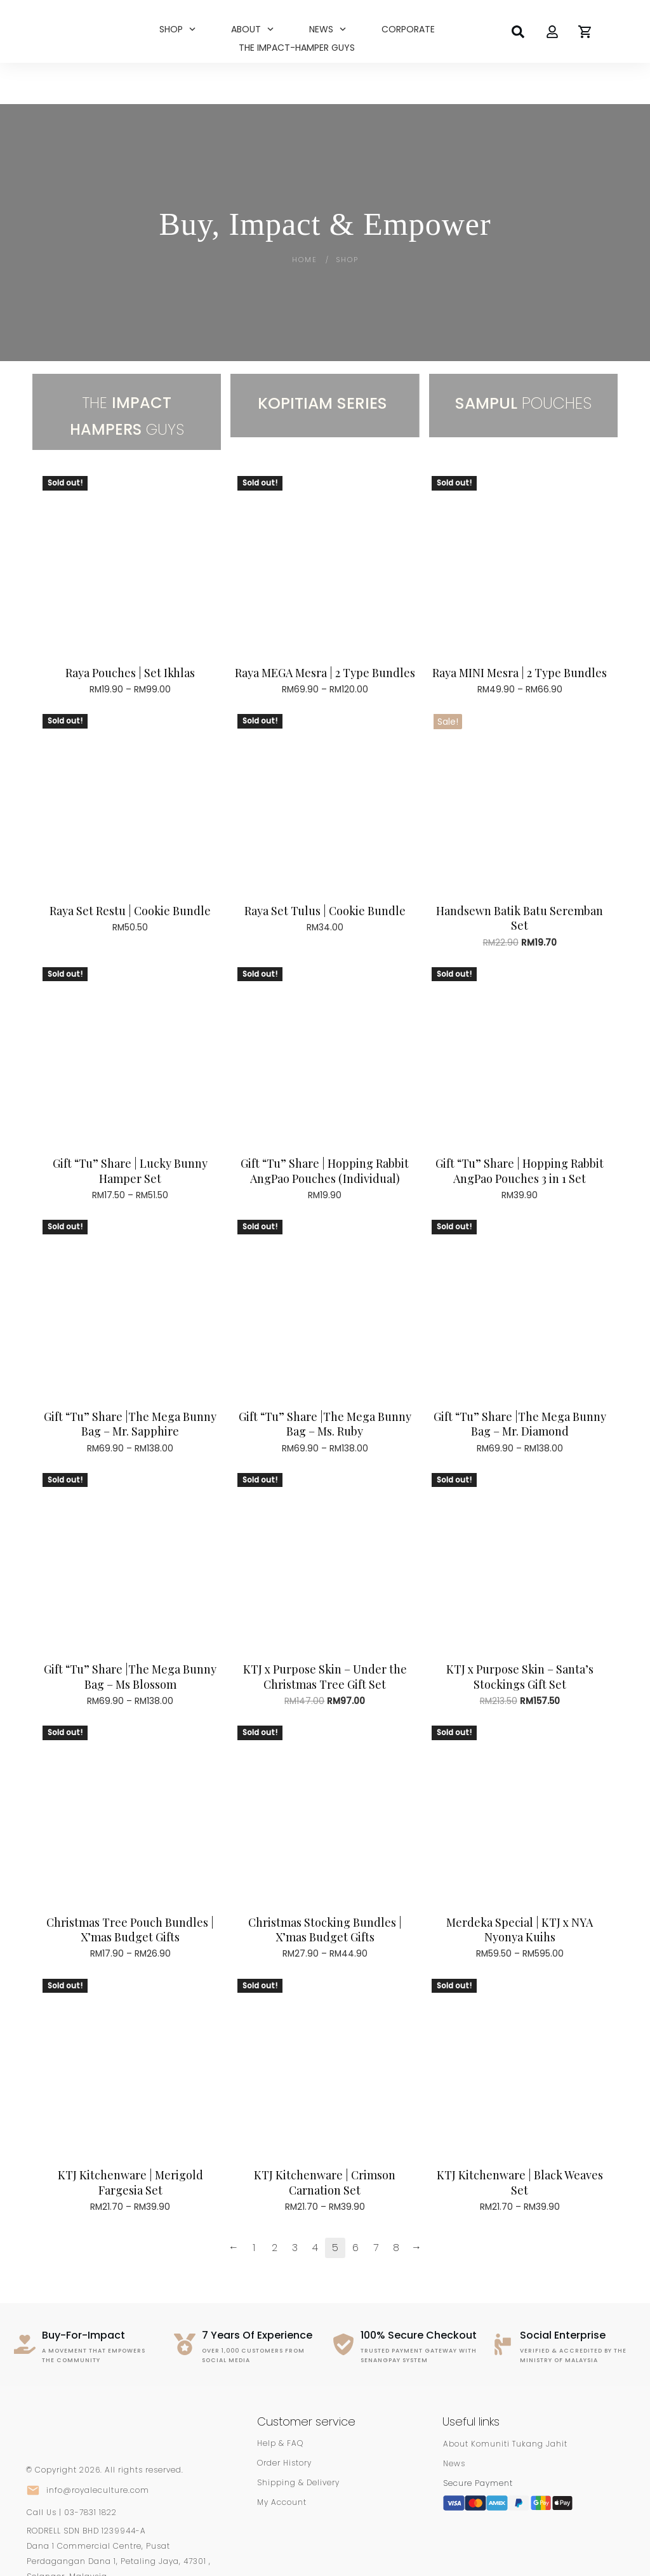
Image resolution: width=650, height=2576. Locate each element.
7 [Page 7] (375, 2206)
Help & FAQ (280, 2402)
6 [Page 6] (355, 2206)
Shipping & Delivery (298, 2441)
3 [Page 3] (295, 2206)
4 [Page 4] (315, 2206)
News (454, 2422)
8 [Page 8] (396, 2206)
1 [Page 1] (254, 2206)
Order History (284, 2422)
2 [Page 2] (274, 2206)
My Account (282, 2461)
